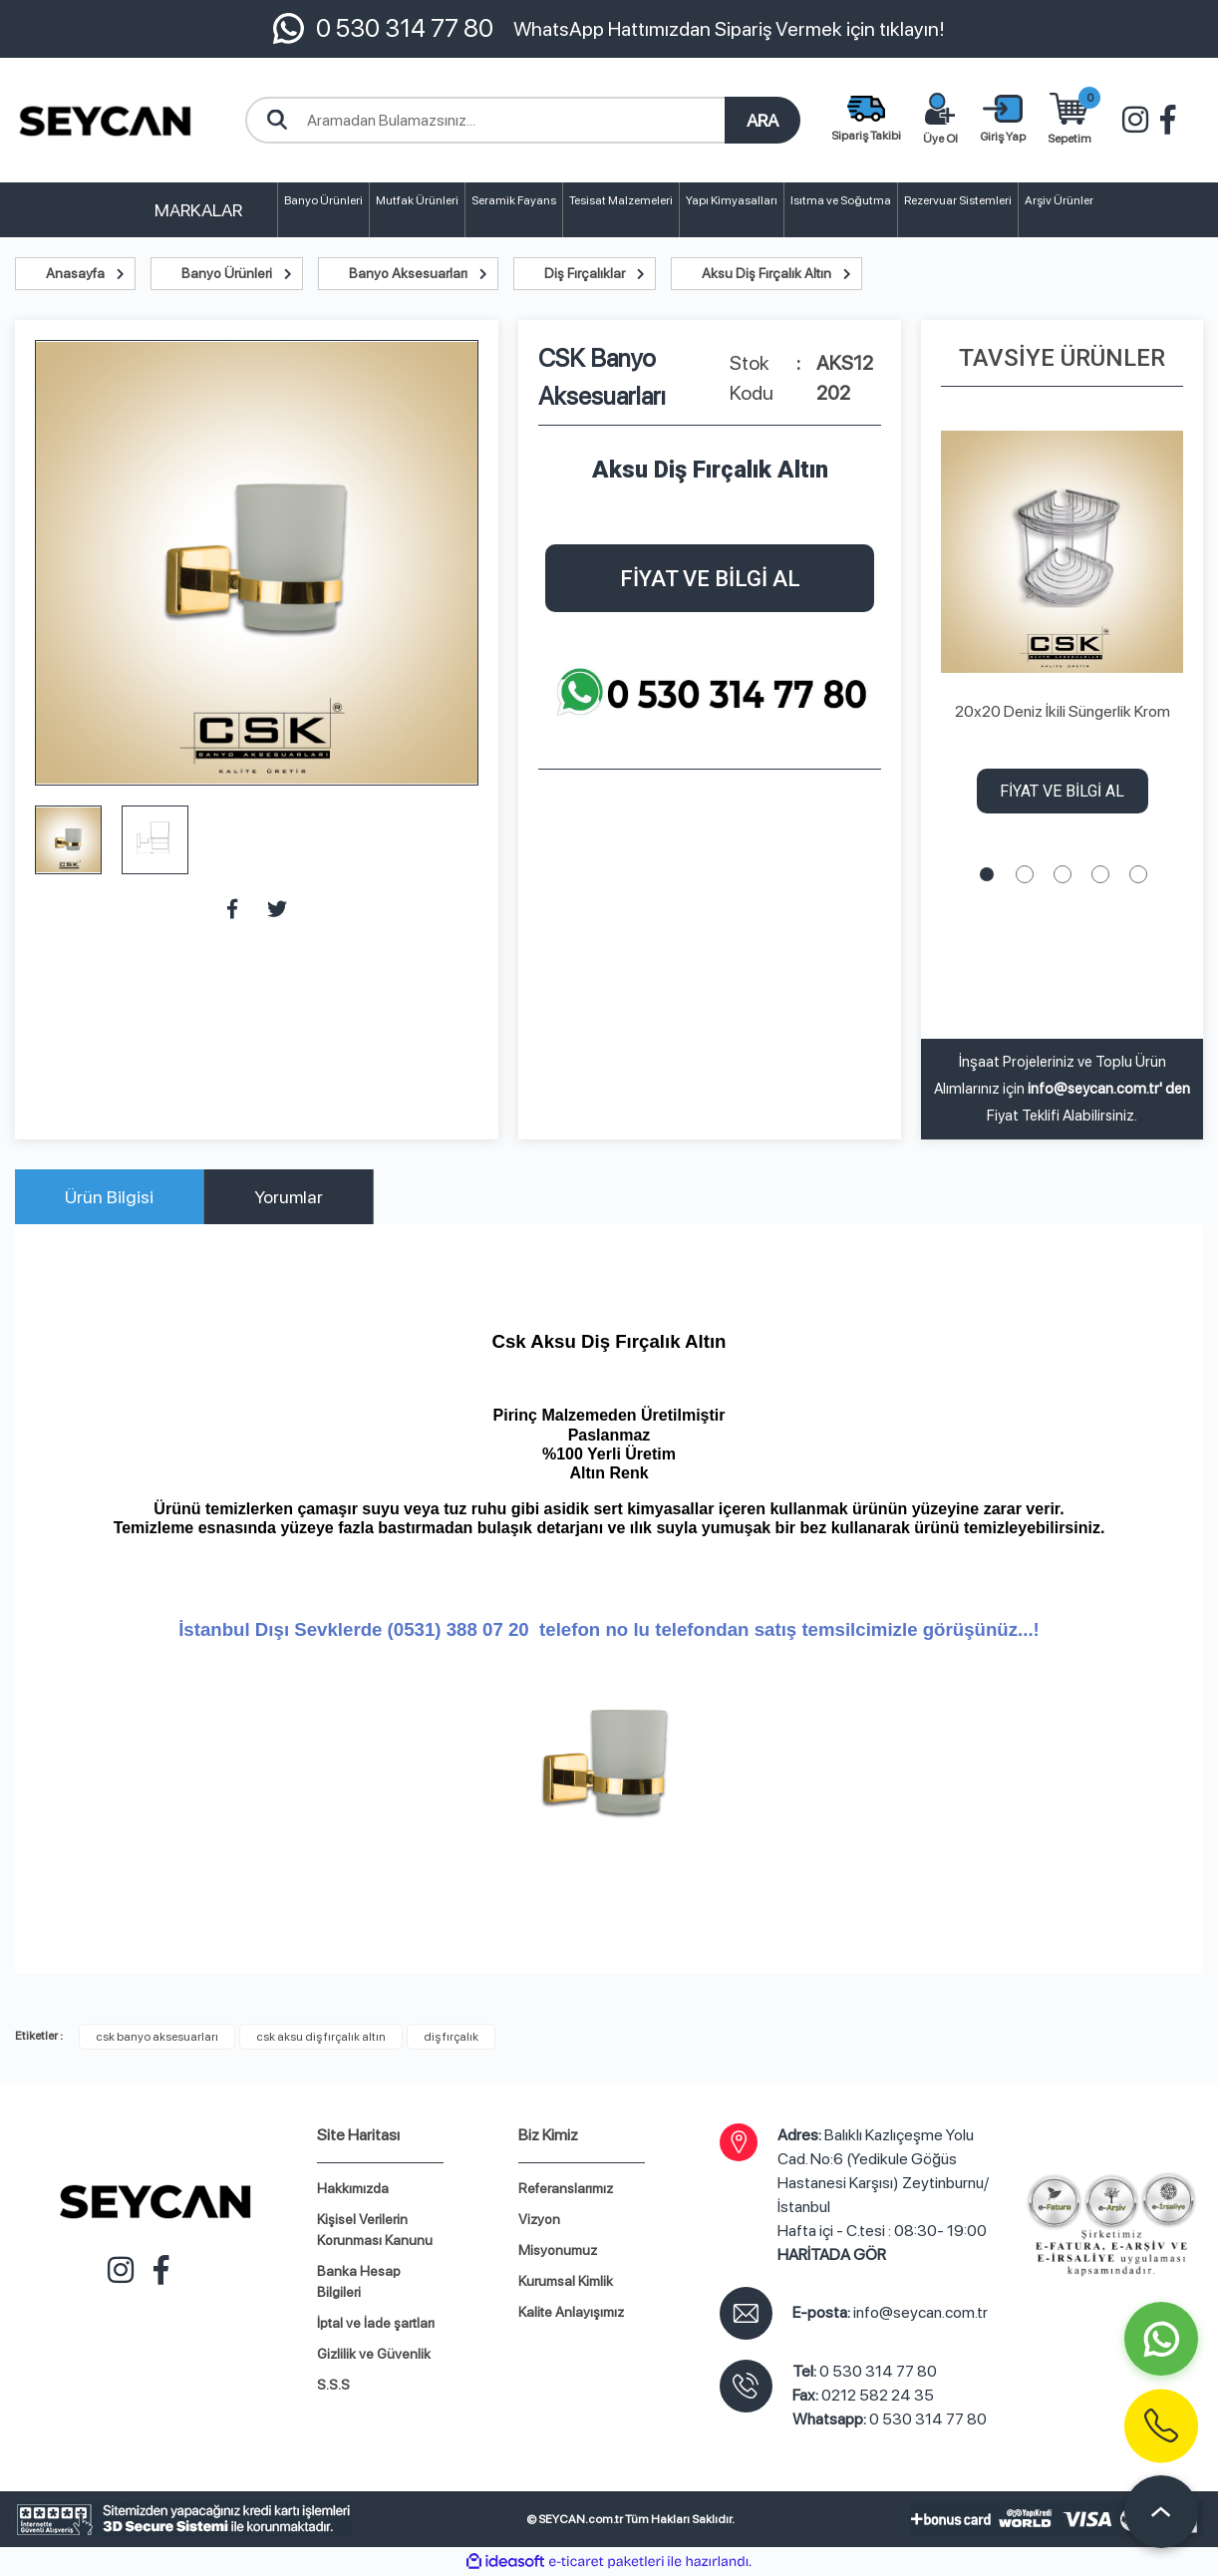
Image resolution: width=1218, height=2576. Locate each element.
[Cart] (1069, 121)
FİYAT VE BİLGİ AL (710, 578)
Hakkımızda (353, 2188)
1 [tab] (987, 874)
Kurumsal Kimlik (565, 2281)
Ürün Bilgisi (109, 1196)
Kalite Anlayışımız (571, 2312)
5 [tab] (1138, 874)
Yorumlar (288, 1196)
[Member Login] (1003, 121)
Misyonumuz (557, 2250)
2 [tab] (1025, 874)
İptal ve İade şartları (376, 2323)
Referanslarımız (565, 2188)
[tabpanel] (1062, 626)
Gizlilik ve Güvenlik (374, 2354)
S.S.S (333, 2385)
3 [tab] (1062, 874)
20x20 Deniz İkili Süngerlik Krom (1062, 711)
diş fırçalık (451, 2037)
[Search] (522, 120)
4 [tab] (1100, 874)
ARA (762, 120)
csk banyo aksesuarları (157, 2037)
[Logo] (105, 120)
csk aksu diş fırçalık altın (321, 2037)
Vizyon (539, 2219)
